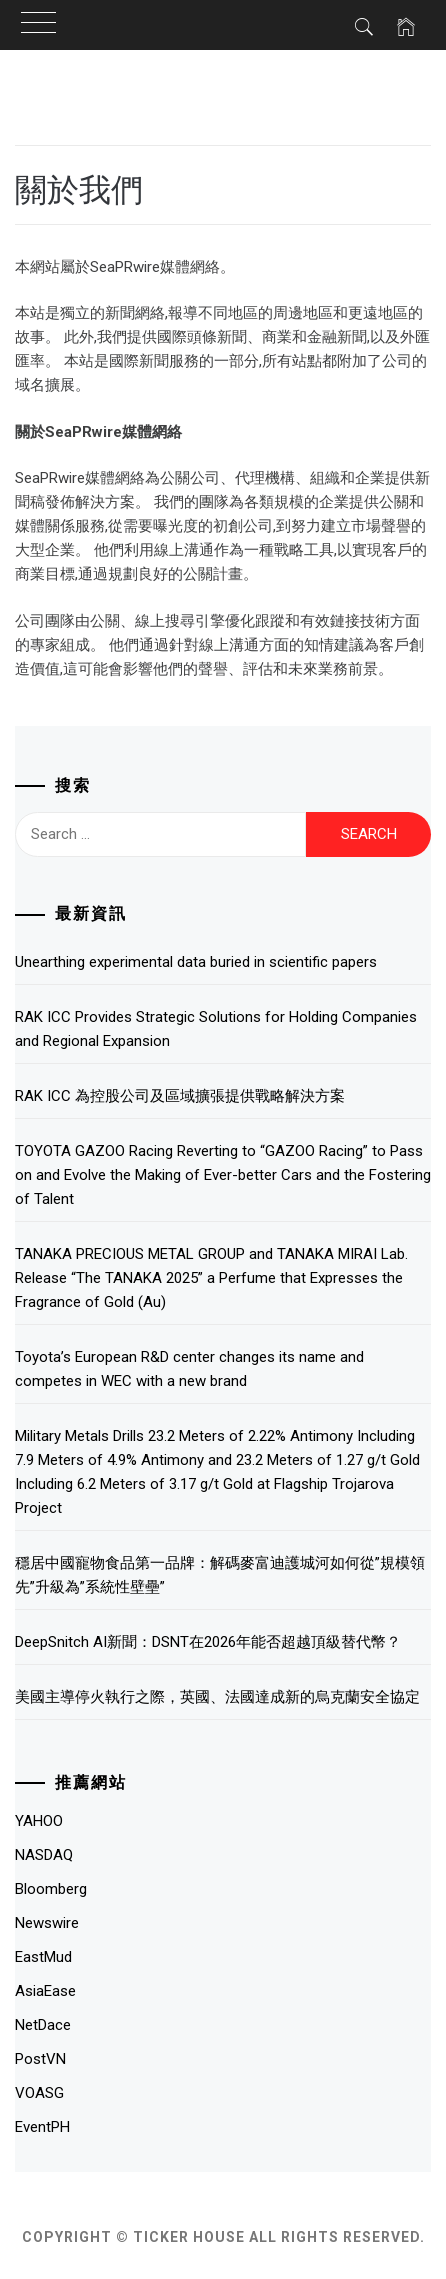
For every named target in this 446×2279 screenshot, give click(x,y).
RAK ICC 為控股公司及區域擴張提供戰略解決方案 (180, 1096)
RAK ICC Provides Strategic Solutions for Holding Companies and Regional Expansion (216, 1029)
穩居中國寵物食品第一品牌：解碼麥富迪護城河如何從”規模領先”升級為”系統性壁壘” (220, 1575)
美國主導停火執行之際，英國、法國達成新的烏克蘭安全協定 (217, 1697)
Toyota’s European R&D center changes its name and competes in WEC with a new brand (189, 1369)
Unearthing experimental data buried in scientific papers (196, 962)
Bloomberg (51, 1889)
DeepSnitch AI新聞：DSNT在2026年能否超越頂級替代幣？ (208, 1642)
